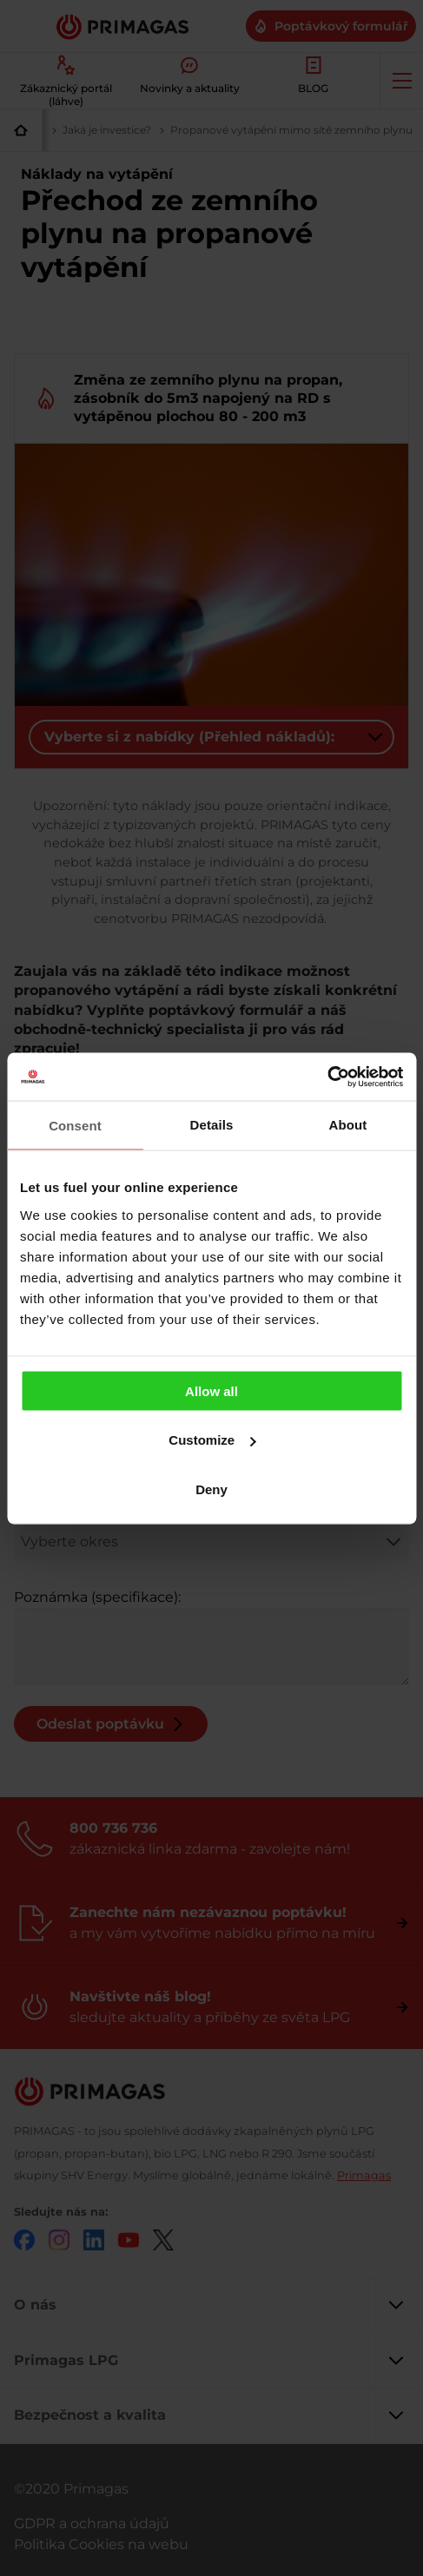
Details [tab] (212, 1124)
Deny (211, 1488)
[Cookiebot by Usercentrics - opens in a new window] (327, 1076)
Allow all (211, 1390)
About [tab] (348, 1124)
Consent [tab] (75, 1125)
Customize (212, 1440)
